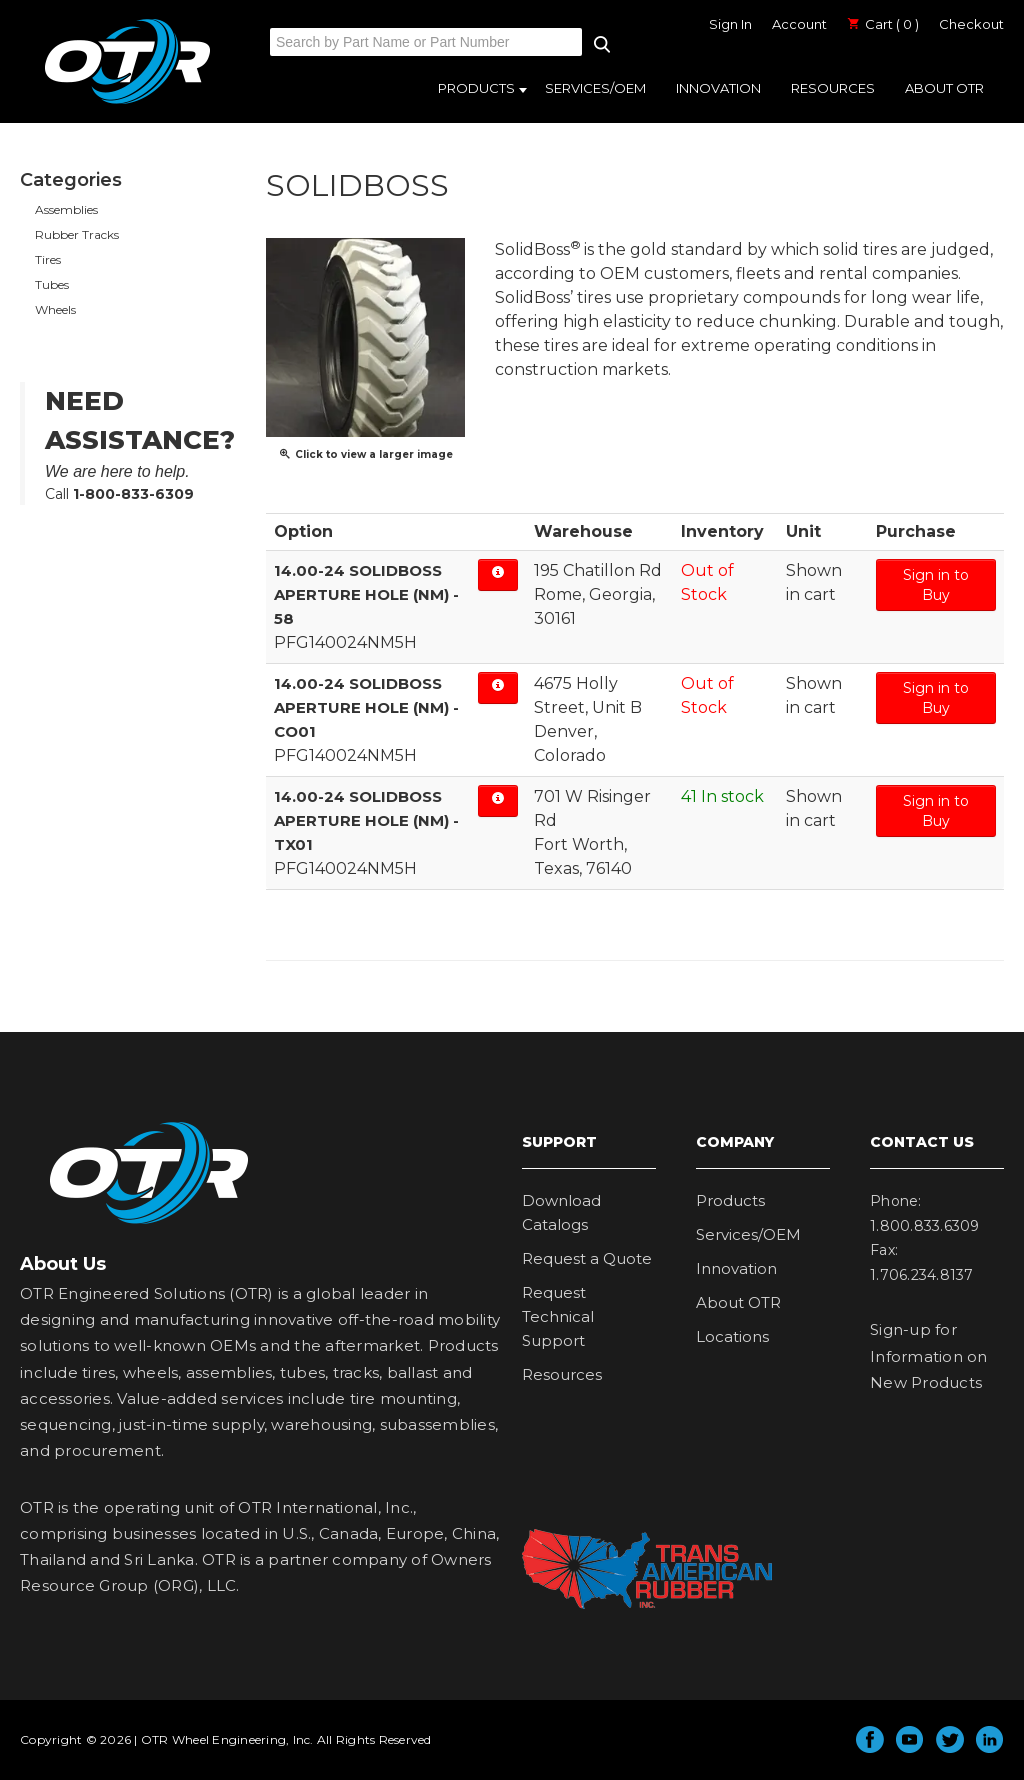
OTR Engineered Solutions (127, 103)
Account (799, 24)
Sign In (730, 24)
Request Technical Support (558, 1316)
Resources (833, 88)
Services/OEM (595, 88)
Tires (48, 259)
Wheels (55, 309)
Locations (732, 1336)
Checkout (971, 24)
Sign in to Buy (936, 585)
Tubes (52, 284)
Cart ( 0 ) (883, 24)
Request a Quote (587, 1258)
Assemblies (66, 209)
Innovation (718, 88)
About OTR (944, 88)
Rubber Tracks (77, 234)
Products (476, 88)
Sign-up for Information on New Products (929, 1356)
